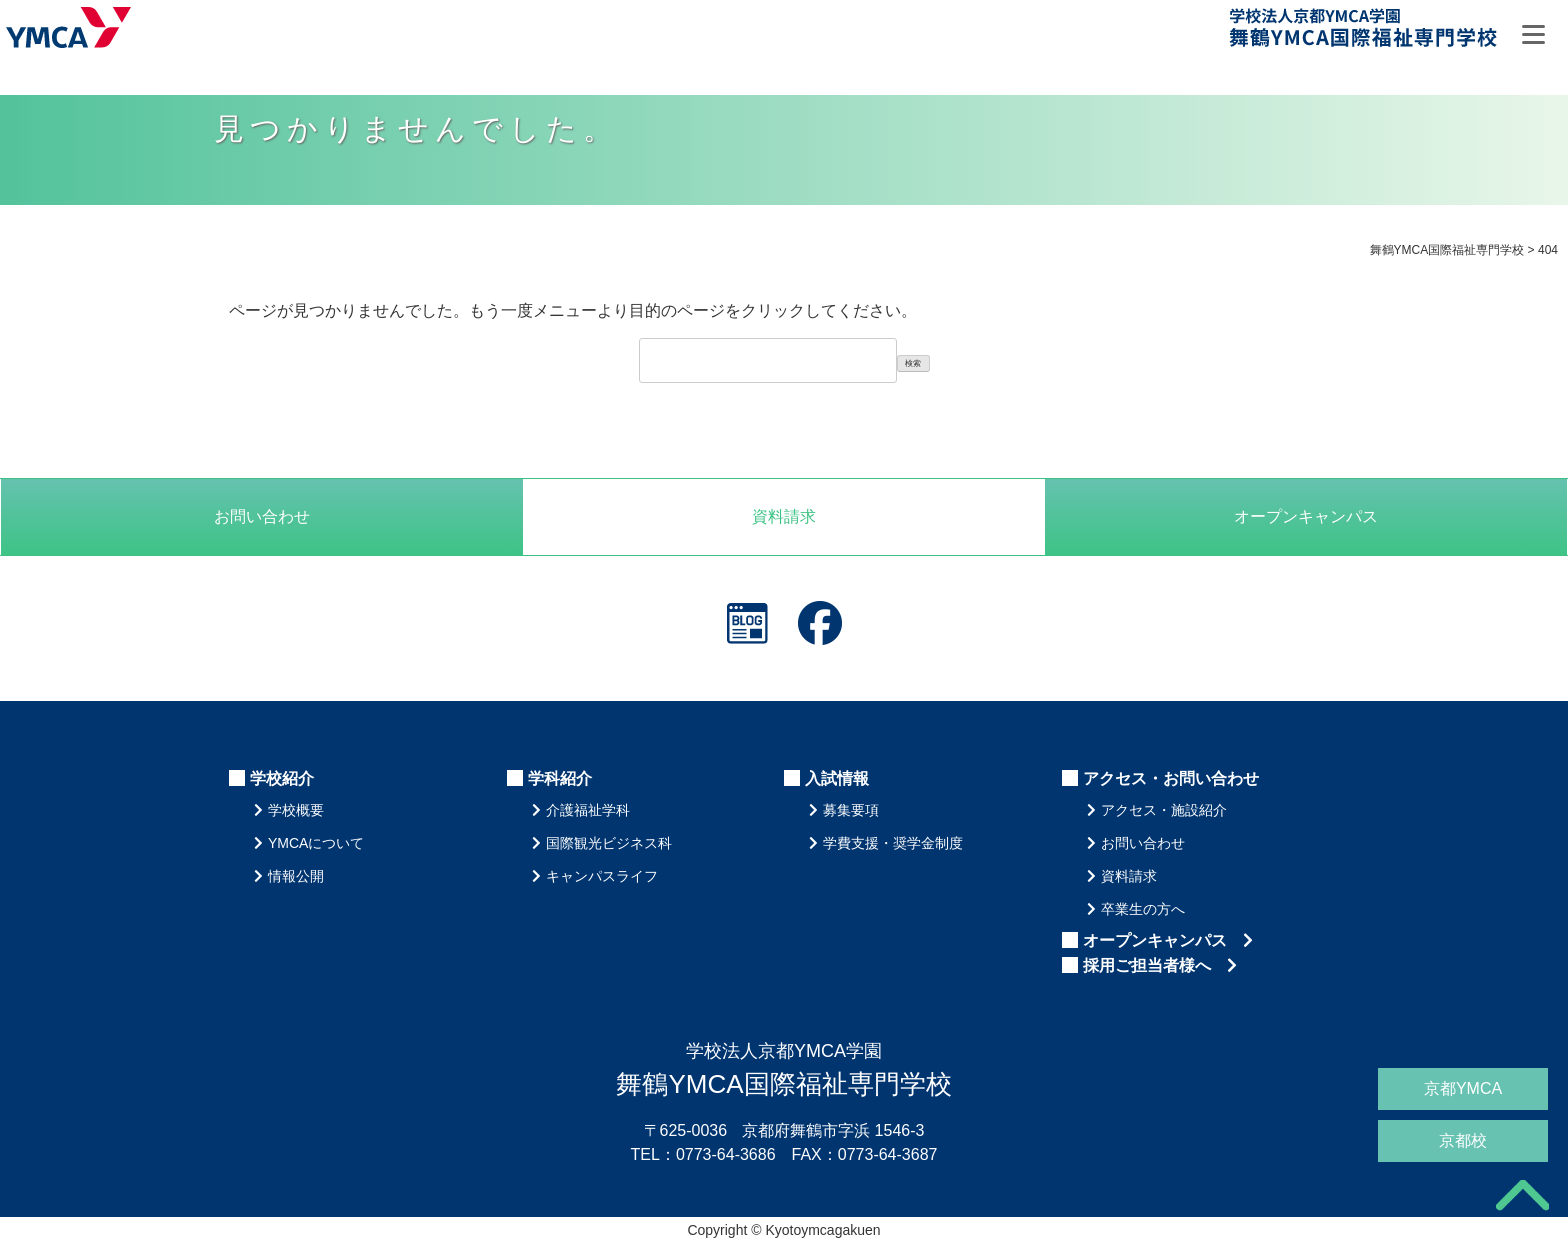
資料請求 (784, 516)
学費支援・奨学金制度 (893, 843)
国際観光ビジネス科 (609, 843)
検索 (913, 363)
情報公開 (296, 876)
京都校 (1463, 1140)
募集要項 (851, 810)
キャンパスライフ (602, 876)
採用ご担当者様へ (1160, 965)
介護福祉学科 (588, 810)
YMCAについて (316, 843)
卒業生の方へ (1143, 909)
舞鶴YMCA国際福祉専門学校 (1365, 31)
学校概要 (296, 810)
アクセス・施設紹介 (1164, 810)
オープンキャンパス (1168, 940)
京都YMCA (1463, 1088)
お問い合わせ (262, 516)
